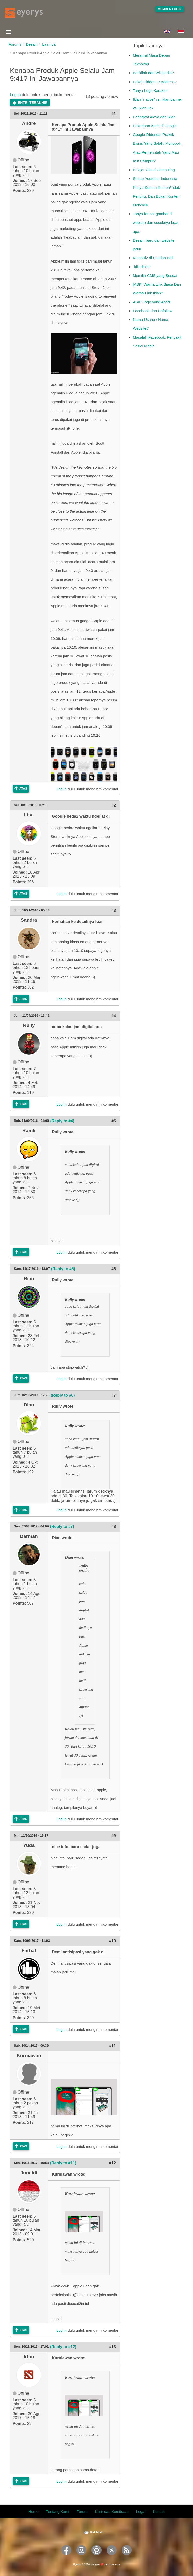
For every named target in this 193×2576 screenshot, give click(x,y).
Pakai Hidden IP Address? (155, 82)
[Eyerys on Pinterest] (96, 2556)
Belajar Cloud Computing (154, 170)
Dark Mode (96, 2532)
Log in (15, 95)
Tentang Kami (57, 2511)
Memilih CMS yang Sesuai (155, 275)
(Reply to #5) (63, 1269)
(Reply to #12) (63, 2347)
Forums (15, 44)
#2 (113, 805)
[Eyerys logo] (24, 12)
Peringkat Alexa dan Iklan (154, 117)
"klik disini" (142, 267)
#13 (112, 2347)
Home (33, 2511)
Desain (32, 44)
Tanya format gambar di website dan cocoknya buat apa (155, 223)
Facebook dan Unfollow (152, 311)
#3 (113, 910)
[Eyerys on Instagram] (81, 2556)
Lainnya (49, 44)
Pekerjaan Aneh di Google (155, 126)
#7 (113, 1395)
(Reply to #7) (62, 1526)
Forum (82, 2511)
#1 (113, 113)
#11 (112, 2046)
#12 (112, 2163)
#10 (112, 1941)
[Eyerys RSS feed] (126, 2556)
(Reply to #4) (62, 1121)
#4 (113, 1016)
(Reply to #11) (63, 2163)
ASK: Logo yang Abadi (152, 302)
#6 (113, 1269)
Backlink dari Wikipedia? (153, 73)
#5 (113, 1121)
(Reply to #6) (63, 1395)
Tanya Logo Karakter (150, 90)
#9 (113, 1836)
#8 (113, 1526)
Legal (141, 2511)
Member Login (170, 9)
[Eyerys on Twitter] (111, 2556)
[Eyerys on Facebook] (66, 2556)
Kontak (159, 2511)
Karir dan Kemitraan (111, 2511)
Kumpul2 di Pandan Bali (153, 258)
